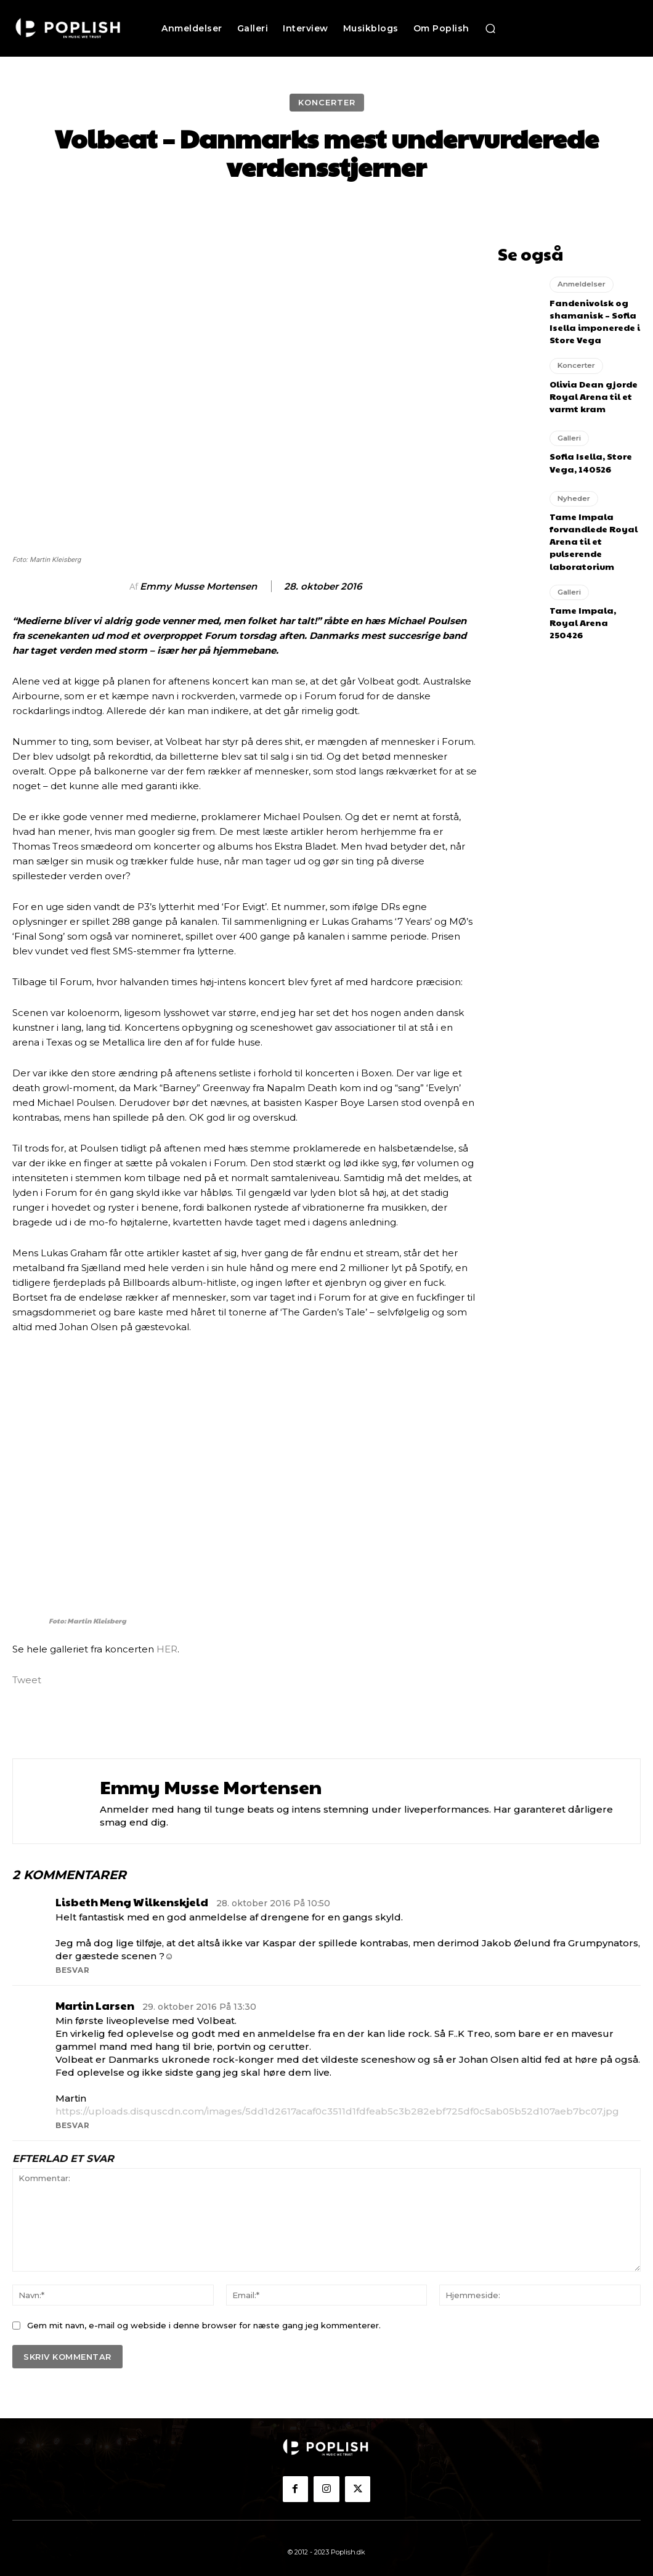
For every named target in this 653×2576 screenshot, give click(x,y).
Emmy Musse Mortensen (198, 586)
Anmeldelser (580, 280)
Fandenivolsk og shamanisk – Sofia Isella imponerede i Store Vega (590, 312)
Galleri (569, 423)
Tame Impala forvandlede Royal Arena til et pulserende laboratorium (589, 518)
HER (166, 1649)
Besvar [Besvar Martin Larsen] (72, 2125)
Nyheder (572, 481)
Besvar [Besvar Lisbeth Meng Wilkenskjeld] (72, 1970)
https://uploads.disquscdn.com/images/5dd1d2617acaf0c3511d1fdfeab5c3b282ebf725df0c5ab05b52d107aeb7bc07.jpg (337, 2111)
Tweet (26, 1679)
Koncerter (327, 103)
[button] (490, 28)
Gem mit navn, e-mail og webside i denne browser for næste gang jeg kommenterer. (204, 2325)
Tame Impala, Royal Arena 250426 (591, 592)
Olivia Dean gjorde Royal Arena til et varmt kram (588, 381)
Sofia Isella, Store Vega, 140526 (586, 445)
